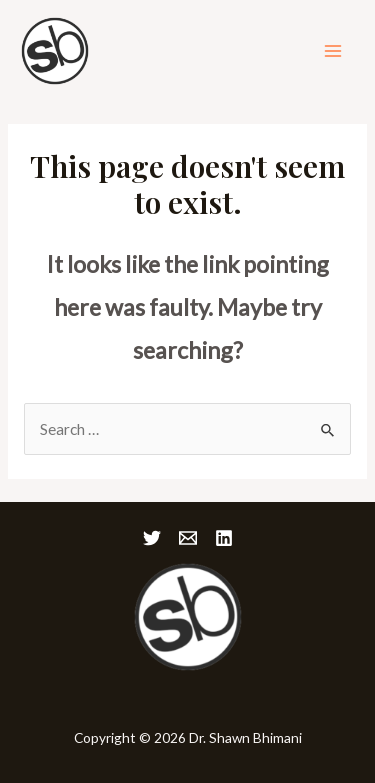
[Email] (188, 538)
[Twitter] (152, 538)
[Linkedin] (224, 538)
